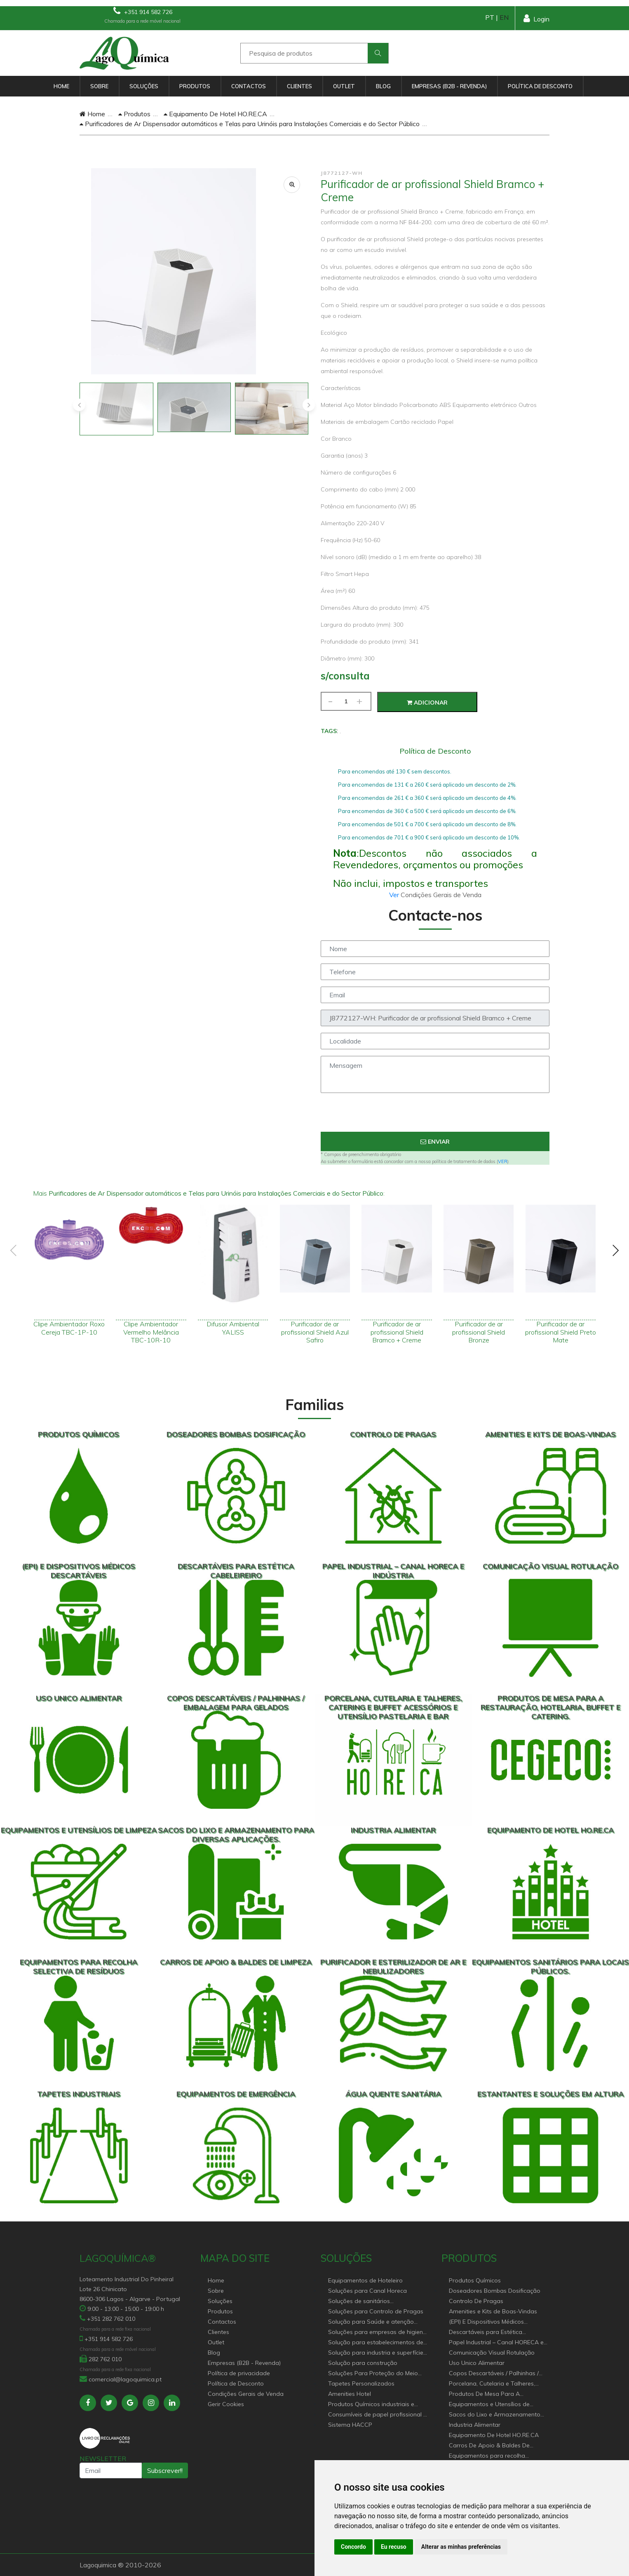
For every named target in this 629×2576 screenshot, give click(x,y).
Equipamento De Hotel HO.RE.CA (215, 114)
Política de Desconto (540, 86)
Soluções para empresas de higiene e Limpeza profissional (377, 2332)
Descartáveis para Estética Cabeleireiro (485, 2332)
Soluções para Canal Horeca (367, 2290)
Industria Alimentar (474, 2424)
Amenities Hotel (349, 2393)
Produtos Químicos (475, 2280)
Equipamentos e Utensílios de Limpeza (489, 2404)
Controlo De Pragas (476, 2301)
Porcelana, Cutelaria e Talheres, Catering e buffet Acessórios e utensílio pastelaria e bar (492, 2384)
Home (61, 86)
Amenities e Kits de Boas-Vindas (493, 2311)
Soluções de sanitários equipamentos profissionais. (366, 2301)
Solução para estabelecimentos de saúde (375, 2343)
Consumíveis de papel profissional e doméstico (377, 2415)
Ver (395, 895)
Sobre (99, 86)
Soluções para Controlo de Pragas (375, 2311)
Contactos (248, 86)
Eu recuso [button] (393, 2546)
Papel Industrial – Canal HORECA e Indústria (496, 2343)
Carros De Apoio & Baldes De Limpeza (489, 2446)
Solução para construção (362, 2363)
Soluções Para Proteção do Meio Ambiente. (373, 2373)
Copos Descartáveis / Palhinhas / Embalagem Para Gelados (494, 2373)
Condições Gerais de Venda (246, 2393)
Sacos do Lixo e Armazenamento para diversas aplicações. (494, 2415)
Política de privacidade (239, 2373)
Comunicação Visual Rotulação (492, 2352)
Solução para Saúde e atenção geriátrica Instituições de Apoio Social (371, 2322)
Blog (383, 86)
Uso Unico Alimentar (477, 2363)
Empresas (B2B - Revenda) (449, 86)
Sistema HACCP (350, 2424)
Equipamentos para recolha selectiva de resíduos (487, 2456)
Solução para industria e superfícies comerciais (377, 2353)
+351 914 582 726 (142, 11)
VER (502, 1161)
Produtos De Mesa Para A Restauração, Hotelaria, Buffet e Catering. (492, 2394)
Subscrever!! (165, 2470)
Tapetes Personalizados (361, 2383)
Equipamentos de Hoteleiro (365, 2280)
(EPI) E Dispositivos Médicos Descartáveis (486, 2322)
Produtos (194, 86)
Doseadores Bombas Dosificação (494, 2290)
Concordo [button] (353, 2546)
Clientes (299, 86)
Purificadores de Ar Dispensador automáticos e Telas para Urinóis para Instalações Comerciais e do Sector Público (250, 124)
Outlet (344, 86)
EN (504, 17)
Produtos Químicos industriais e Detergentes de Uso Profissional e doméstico (374, 2404)
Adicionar (427, 702)
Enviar (435, 1141)
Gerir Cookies (226, 2404)
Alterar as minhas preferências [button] (461, 2546)
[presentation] (79, 405)
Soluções (143, 86)
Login (536, 18)
